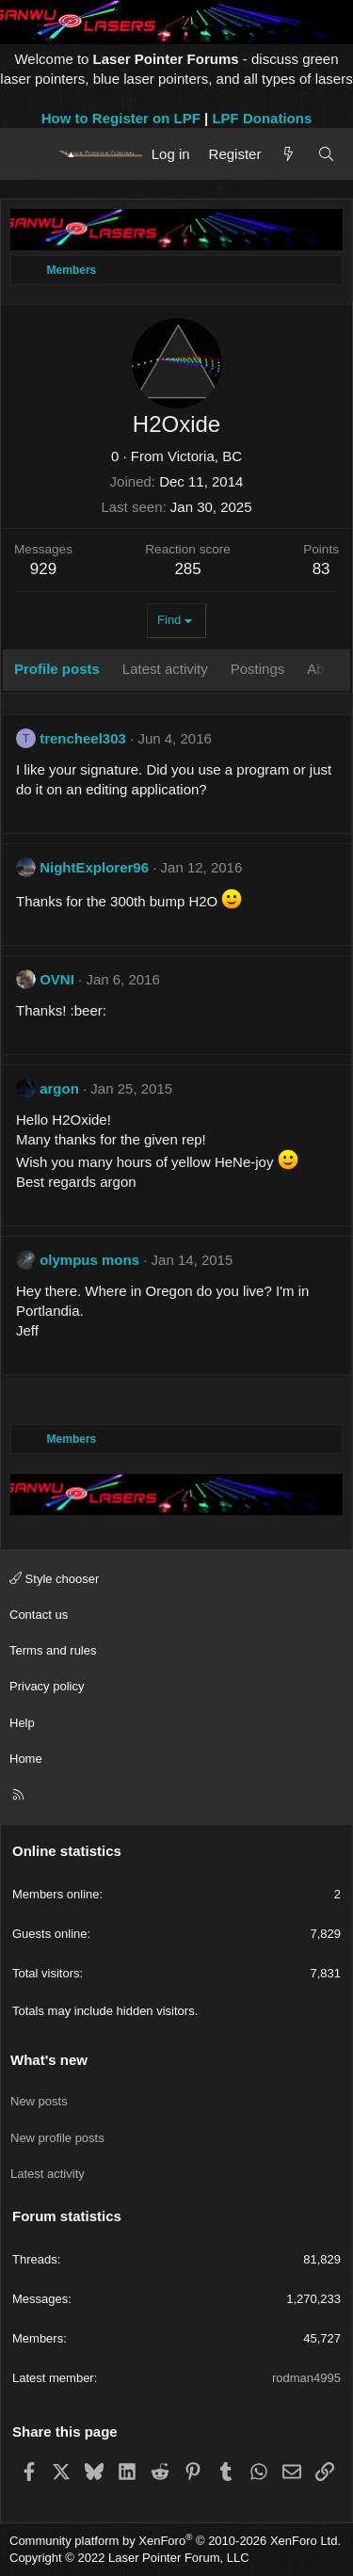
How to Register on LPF (121, 118)
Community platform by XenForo (175, 2541)
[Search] (326, 154)
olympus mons (89, 1260)
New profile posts (57, 2138)
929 (43, 569)
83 (321, 569)
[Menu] (30, 153)
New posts (39, 2101)
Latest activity (47, 2174)
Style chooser (54, 1579)
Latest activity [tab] (165, 669)
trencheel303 (83, 738)
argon (59, 1088)
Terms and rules (52, 1650)
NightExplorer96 (94, 867)
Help (22, 1723)
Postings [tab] (258, 669)
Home (25, 1759)
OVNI (57, 979)
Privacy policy (46, 1686)
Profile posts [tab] (57, 669)
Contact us (38, 1615)
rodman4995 (306, 2378)
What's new (49, 2060)
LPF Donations (262, 118)
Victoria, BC (205, 456)
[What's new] (288, 154)
